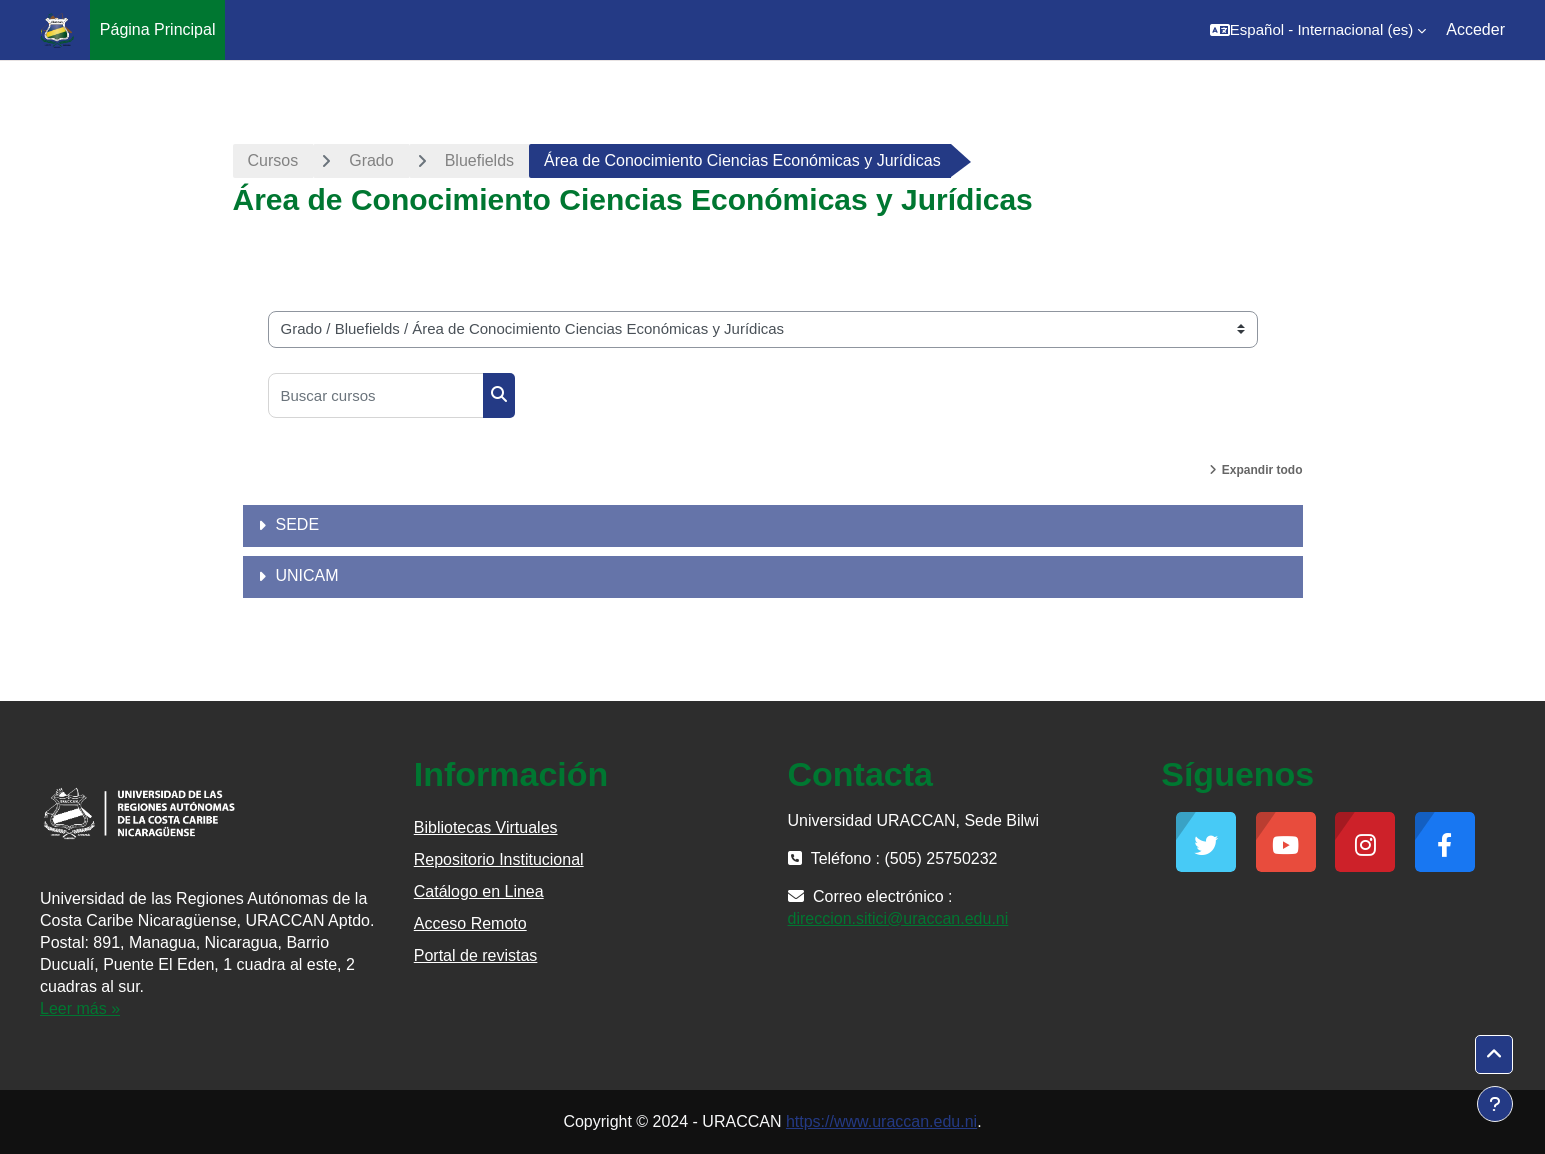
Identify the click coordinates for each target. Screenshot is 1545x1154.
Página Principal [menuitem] (158, 29)
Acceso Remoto (470, 923)
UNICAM (307, 575)
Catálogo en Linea (479, 891)
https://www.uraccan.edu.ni (881, 1121)
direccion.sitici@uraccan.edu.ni (898, 918)
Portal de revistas (476, 955)
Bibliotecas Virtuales (486, 827)
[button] (1318, 30)
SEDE (298, 524)
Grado (371, 160)
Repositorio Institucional (499, 859)
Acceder (1475, 29)
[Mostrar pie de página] (1495, 1104)
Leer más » (80, 1008)
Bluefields (479, 160)
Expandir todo (1262, 470)
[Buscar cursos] (376, 395)
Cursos (273, 160)
